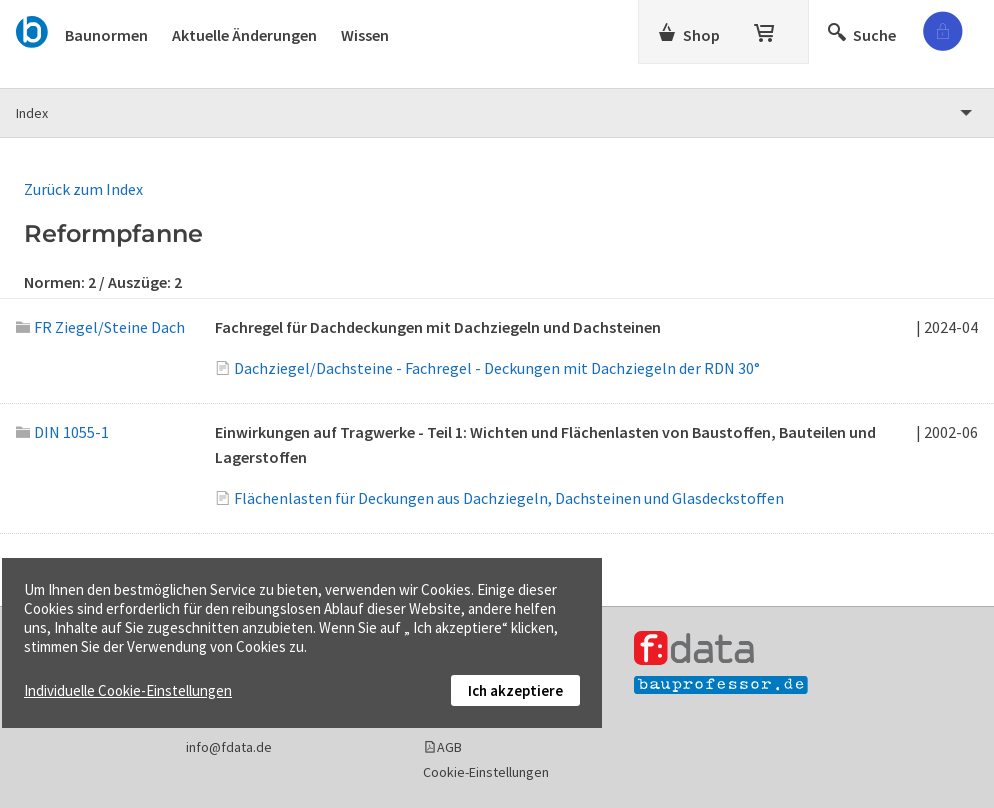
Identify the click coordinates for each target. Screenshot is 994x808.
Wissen (365, 35)
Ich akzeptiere (515, 690)
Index (32, 113)
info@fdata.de (229, 747)
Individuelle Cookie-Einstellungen (128, 690)
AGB (449, 747)
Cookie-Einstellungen (486, 772)
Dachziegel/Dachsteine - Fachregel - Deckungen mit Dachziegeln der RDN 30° (497, 368)
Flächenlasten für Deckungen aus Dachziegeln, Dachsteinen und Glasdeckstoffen (509, 498)
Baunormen (106, 35)
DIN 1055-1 (62, 432)
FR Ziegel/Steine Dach (100, 327)
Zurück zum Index (83, 189)
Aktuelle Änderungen (244, 35)
